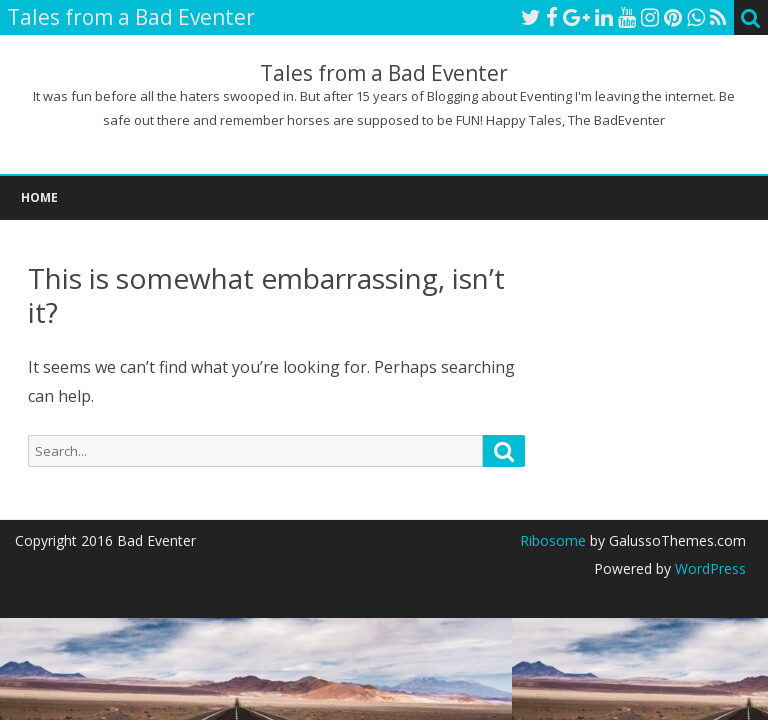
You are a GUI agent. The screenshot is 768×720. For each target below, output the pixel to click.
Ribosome (553, 540)
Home (39, 197)
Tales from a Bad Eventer (384, 73)
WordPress (708, 568)
